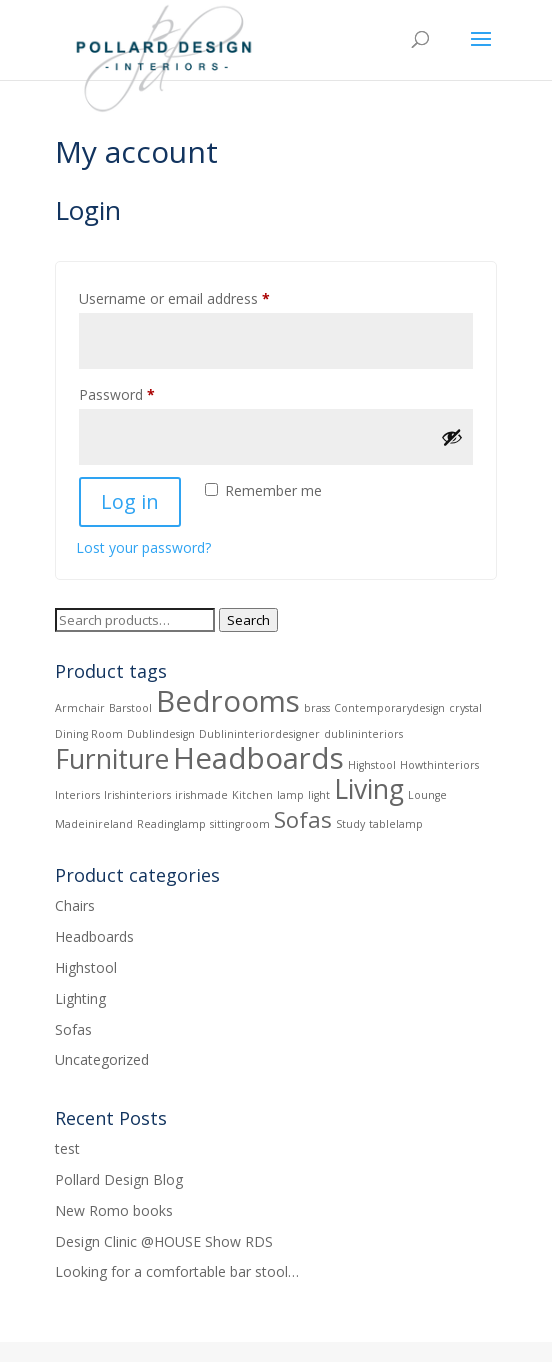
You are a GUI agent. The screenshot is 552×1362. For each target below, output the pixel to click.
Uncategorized (102, 1059)
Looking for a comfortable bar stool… (177, 1271)
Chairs (75, 905)
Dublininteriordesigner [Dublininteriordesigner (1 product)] (259, 734)
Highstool (86, 967)
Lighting (80, 998)
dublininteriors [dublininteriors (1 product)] (363, 734)
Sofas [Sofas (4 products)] (303, 819)
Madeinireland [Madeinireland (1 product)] (94, 824)
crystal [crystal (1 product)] (465, 708)
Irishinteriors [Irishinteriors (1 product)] (137, 795)
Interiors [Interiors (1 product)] (77, 795)
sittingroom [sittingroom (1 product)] (240, 824)
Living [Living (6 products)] (369, 789)
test (67, 1148)
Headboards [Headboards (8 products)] (258, 758)
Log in (130, 501)
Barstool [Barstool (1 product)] (130, 708)
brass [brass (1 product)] (317, 708)
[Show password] (452, 437)
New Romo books (114, 1210)
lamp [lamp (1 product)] (290, 795)
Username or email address (202, 296)
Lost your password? (143, 547)
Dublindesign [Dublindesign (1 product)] (161, 734)
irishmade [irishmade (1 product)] (201, 795)
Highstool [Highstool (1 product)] (372, 765)
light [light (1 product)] (319, 795)
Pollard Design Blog (119, 1179)
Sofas (73, 1029)
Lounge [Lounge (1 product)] (427, 795)
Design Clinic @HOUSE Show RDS (164, 1241)
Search (248, 620)
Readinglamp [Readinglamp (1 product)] (171, 824)
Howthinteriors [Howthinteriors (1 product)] (439, 765)
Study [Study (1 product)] (350, 824)
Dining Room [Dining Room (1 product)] (89, 734)
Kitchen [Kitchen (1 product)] (252, 795)
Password (145, 392)
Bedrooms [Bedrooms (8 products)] (228, 701)
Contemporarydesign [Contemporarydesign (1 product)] (389, 708)
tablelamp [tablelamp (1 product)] (396, 824)
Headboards (94, 936)
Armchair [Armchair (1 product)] (80, 708)
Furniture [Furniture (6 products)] (112, 759)
